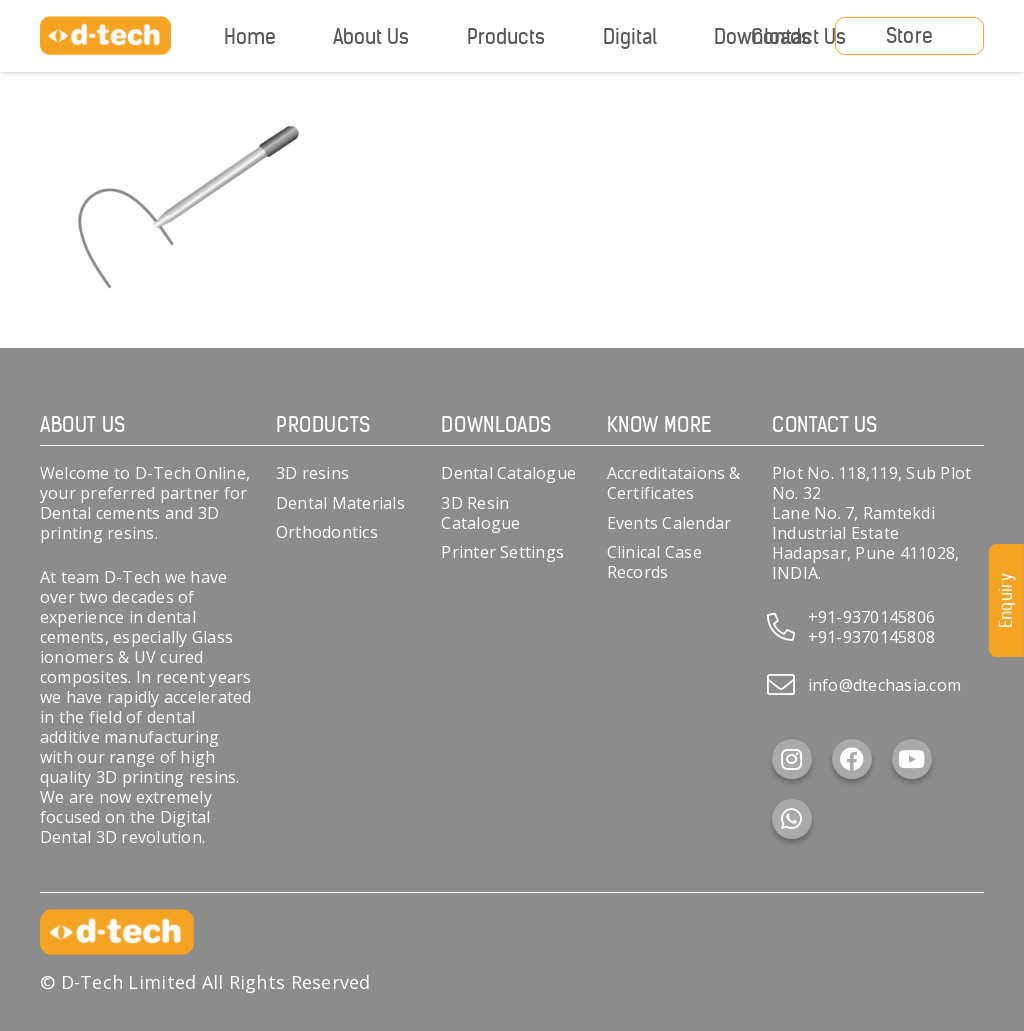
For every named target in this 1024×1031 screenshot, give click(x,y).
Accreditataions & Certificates (674, 483)
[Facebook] (852, 759)
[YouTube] (912, 759)
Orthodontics (327, 532)
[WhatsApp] (792, 819)
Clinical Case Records (654, 562)
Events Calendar (669, 523)
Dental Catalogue (508, 473)
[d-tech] (105, 36)
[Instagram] (792, 759)
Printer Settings (502, 552)
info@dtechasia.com (884, 685)
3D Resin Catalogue (480, 513)
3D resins (312, 473)
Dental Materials (340, 503)
